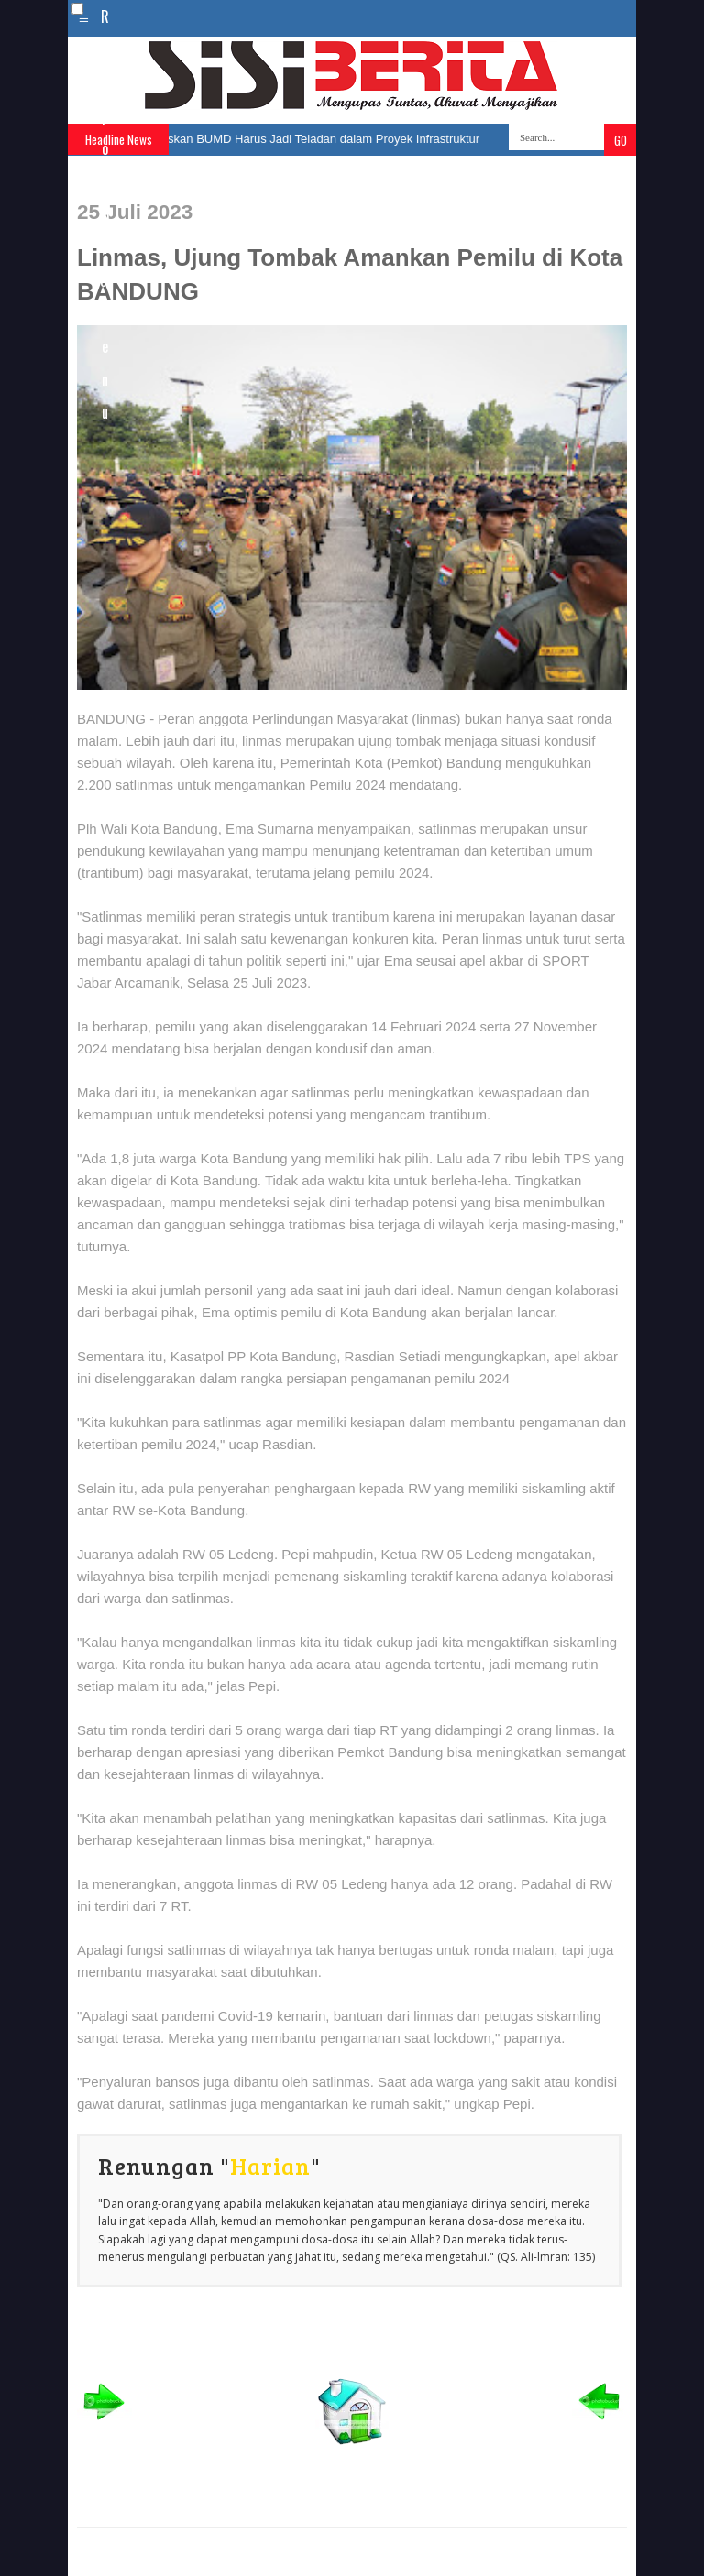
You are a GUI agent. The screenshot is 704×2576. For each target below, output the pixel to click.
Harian (270, 2165)
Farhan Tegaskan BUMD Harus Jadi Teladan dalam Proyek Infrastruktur (298, 139)
